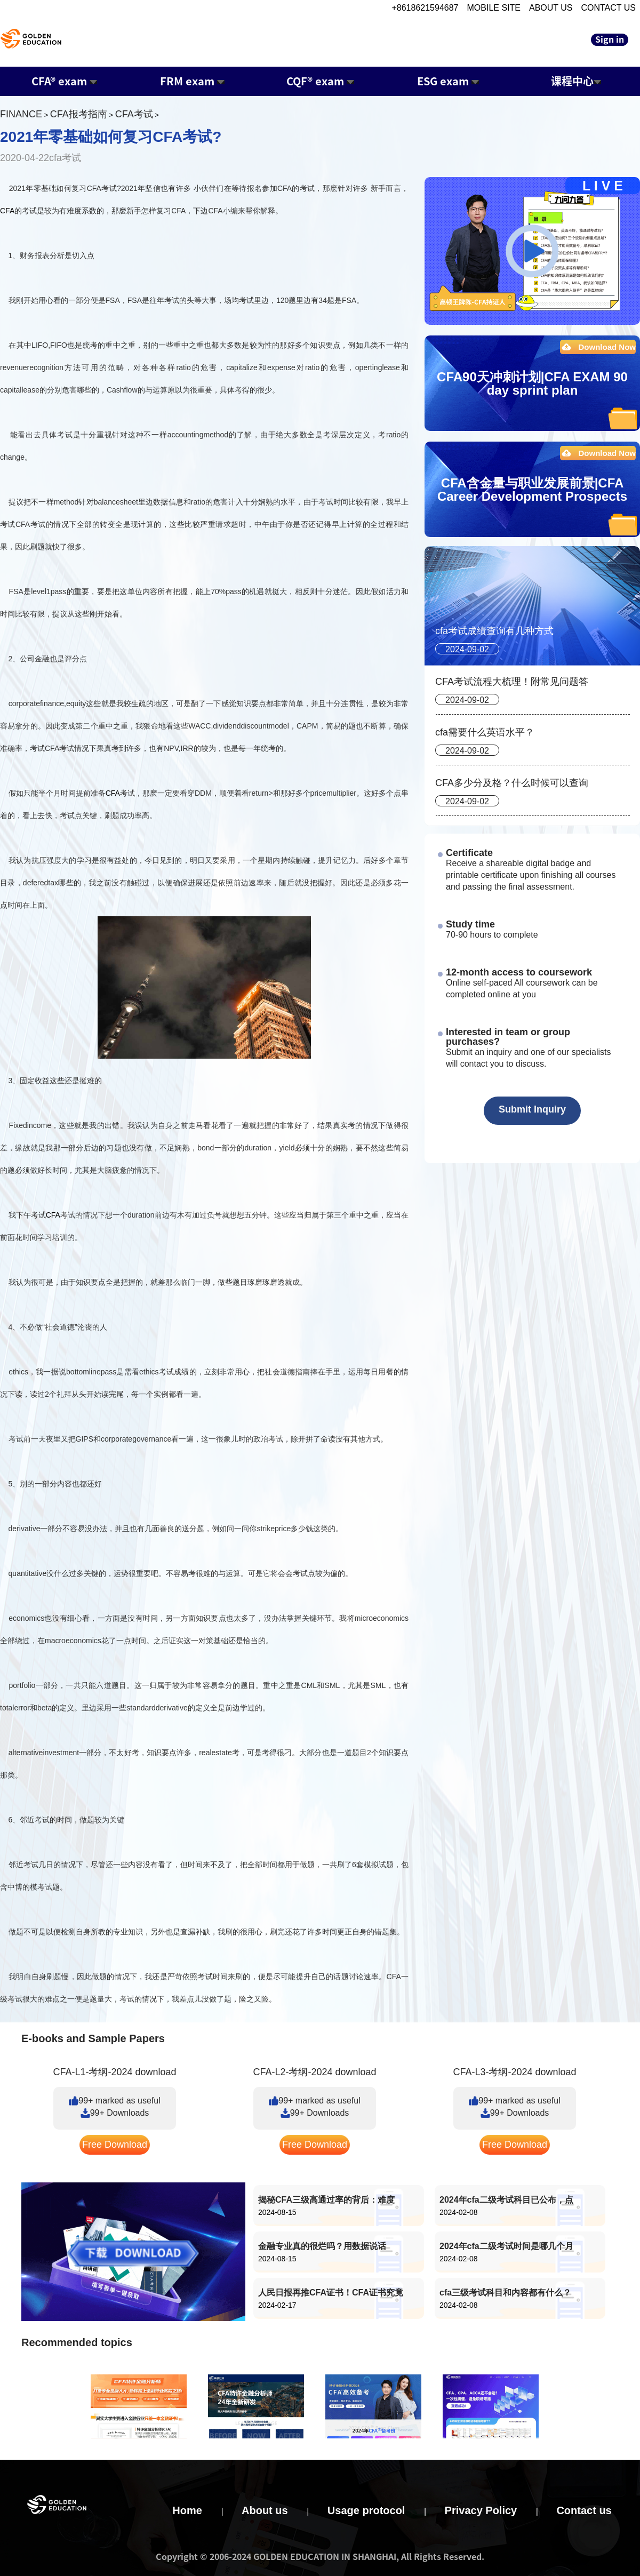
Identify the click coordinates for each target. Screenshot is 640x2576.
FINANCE (21, 114)
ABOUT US (551, 7)
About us (265, 2510)
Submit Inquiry (532, 1109)
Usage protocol (366, 2510)
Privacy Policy (481, 2510)
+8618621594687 (424, 7)
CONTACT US (608, 7)
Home (187, 2510)
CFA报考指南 (78, 114)
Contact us (583, 2510)
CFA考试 (134, 114)
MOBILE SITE (494, 7)
